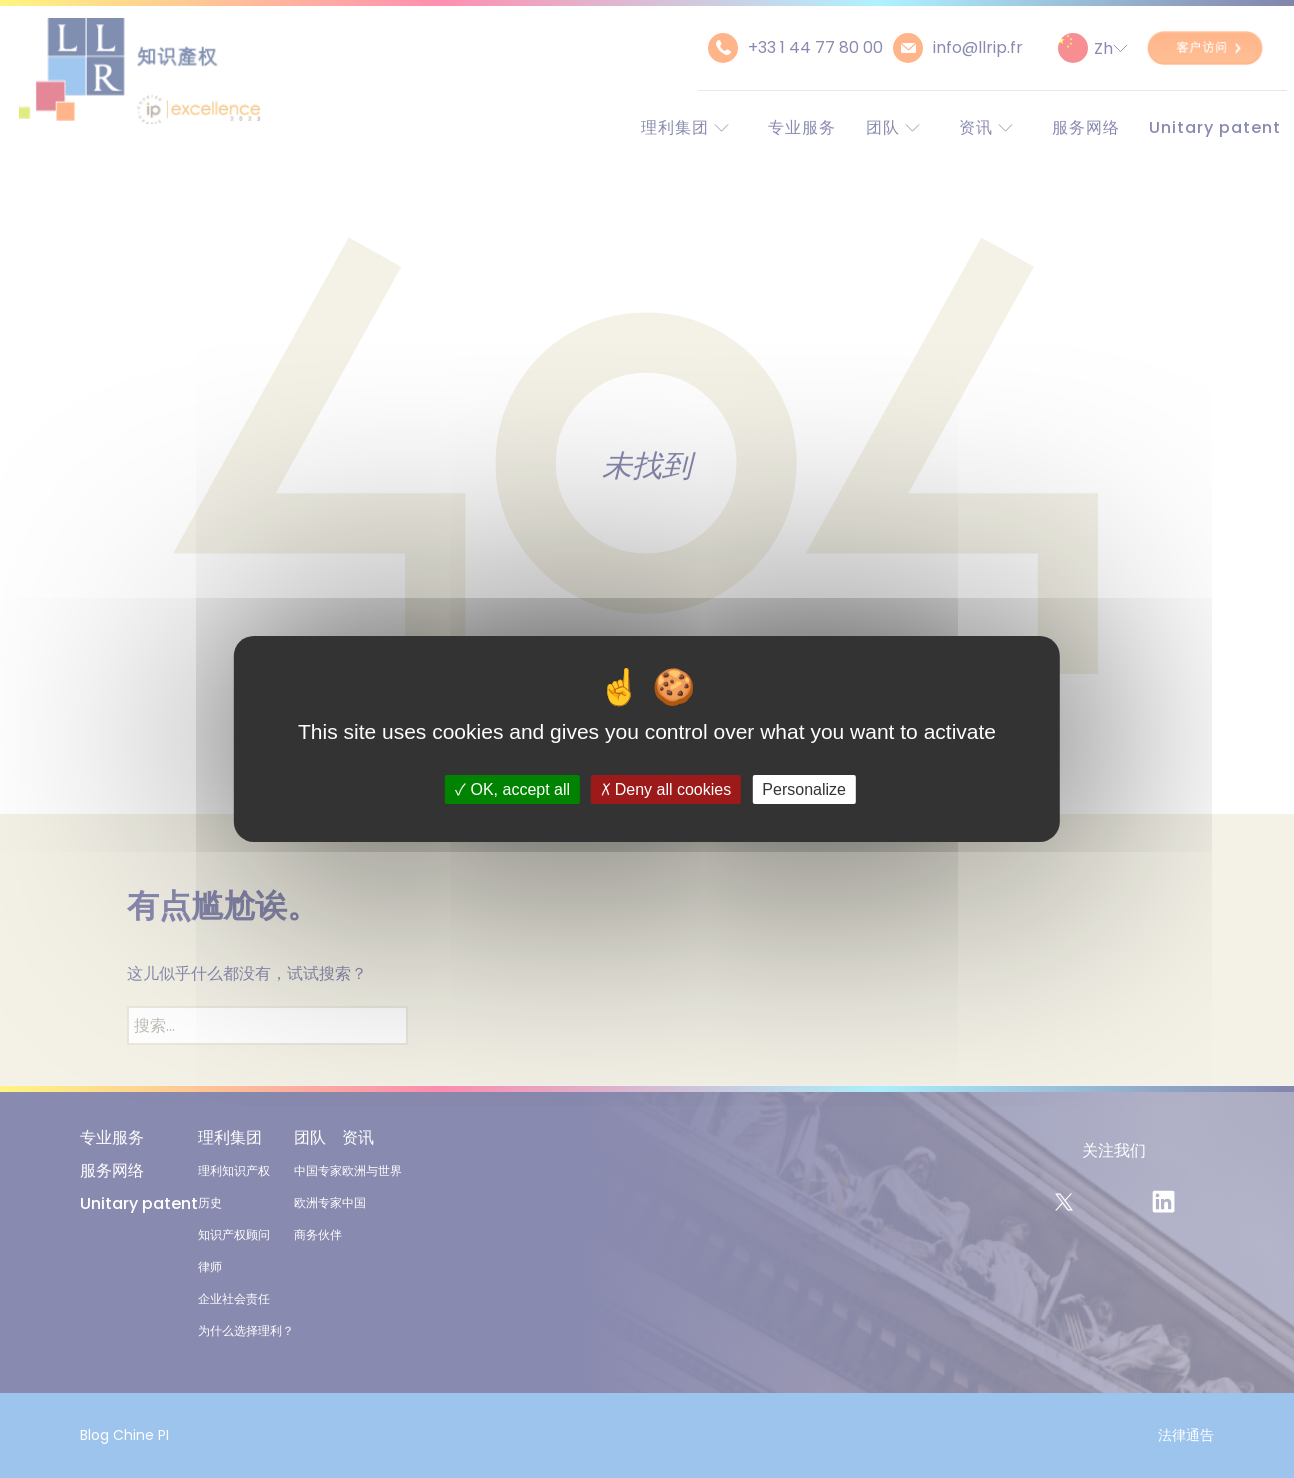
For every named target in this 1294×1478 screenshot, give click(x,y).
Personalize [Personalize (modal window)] (804, 789)
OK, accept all (512, 789)
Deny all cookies (666, 789)
